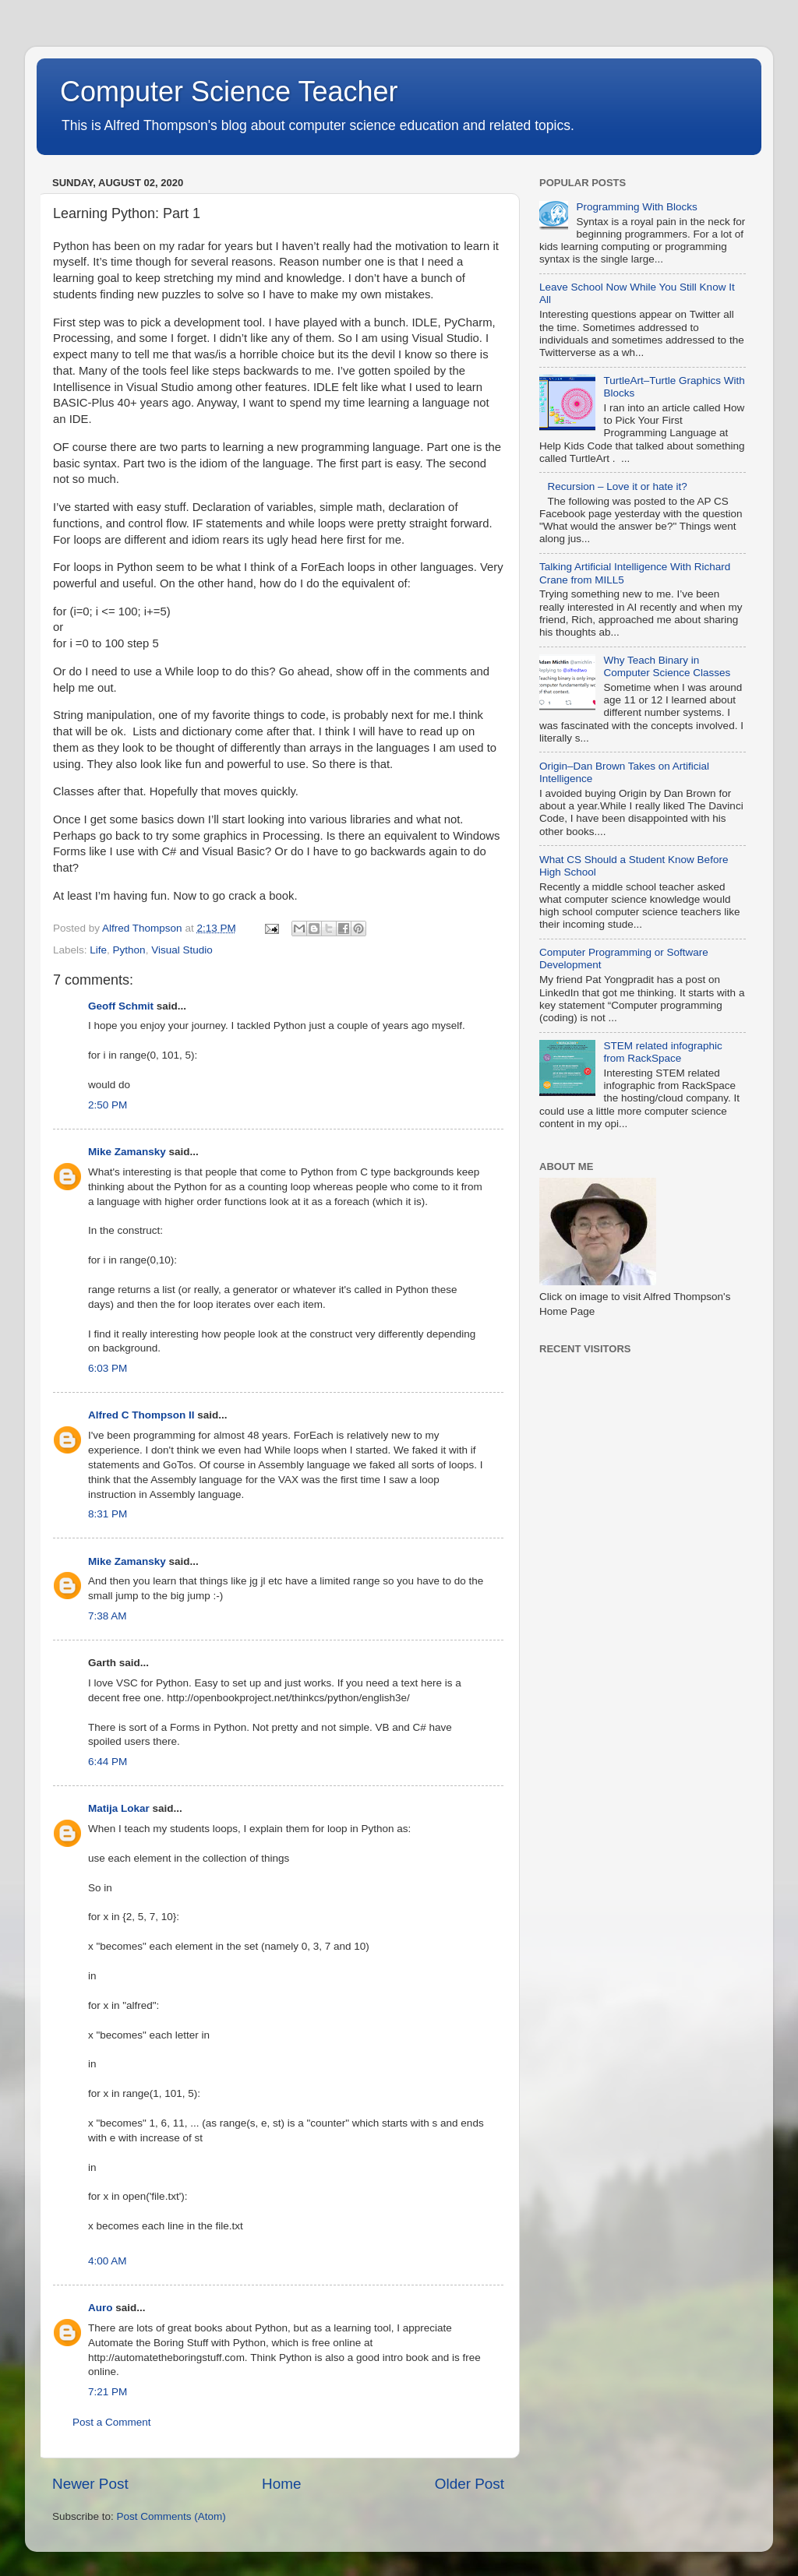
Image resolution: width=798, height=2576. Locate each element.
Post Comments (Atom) (171, 2516)
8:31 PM (107, 1514)
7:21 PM (107, 2392)
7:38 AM (107, 1616)
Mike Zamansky (127, 1152)
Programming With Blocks (636, 207)
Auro (100, 2307)
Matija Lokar (119, 1808)
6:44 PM (107, 1761)
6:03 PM (107, 1368)
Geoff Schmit (121, 1006)
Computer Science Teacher (229, 91)
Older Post (469, 2484)
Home (281, 2484)
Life (98, 950)
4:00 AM (107, 2261)
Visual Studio (182, 950)
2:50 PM (107, 1105)
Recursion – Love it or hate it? (617, 486)
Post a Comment (111, 2422)
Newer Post (90, 2484)
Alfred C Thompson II (141, 1415)
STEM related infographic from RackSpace (662, 1052)
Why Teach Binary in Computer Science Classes (666, 666)
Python (129, 950)
